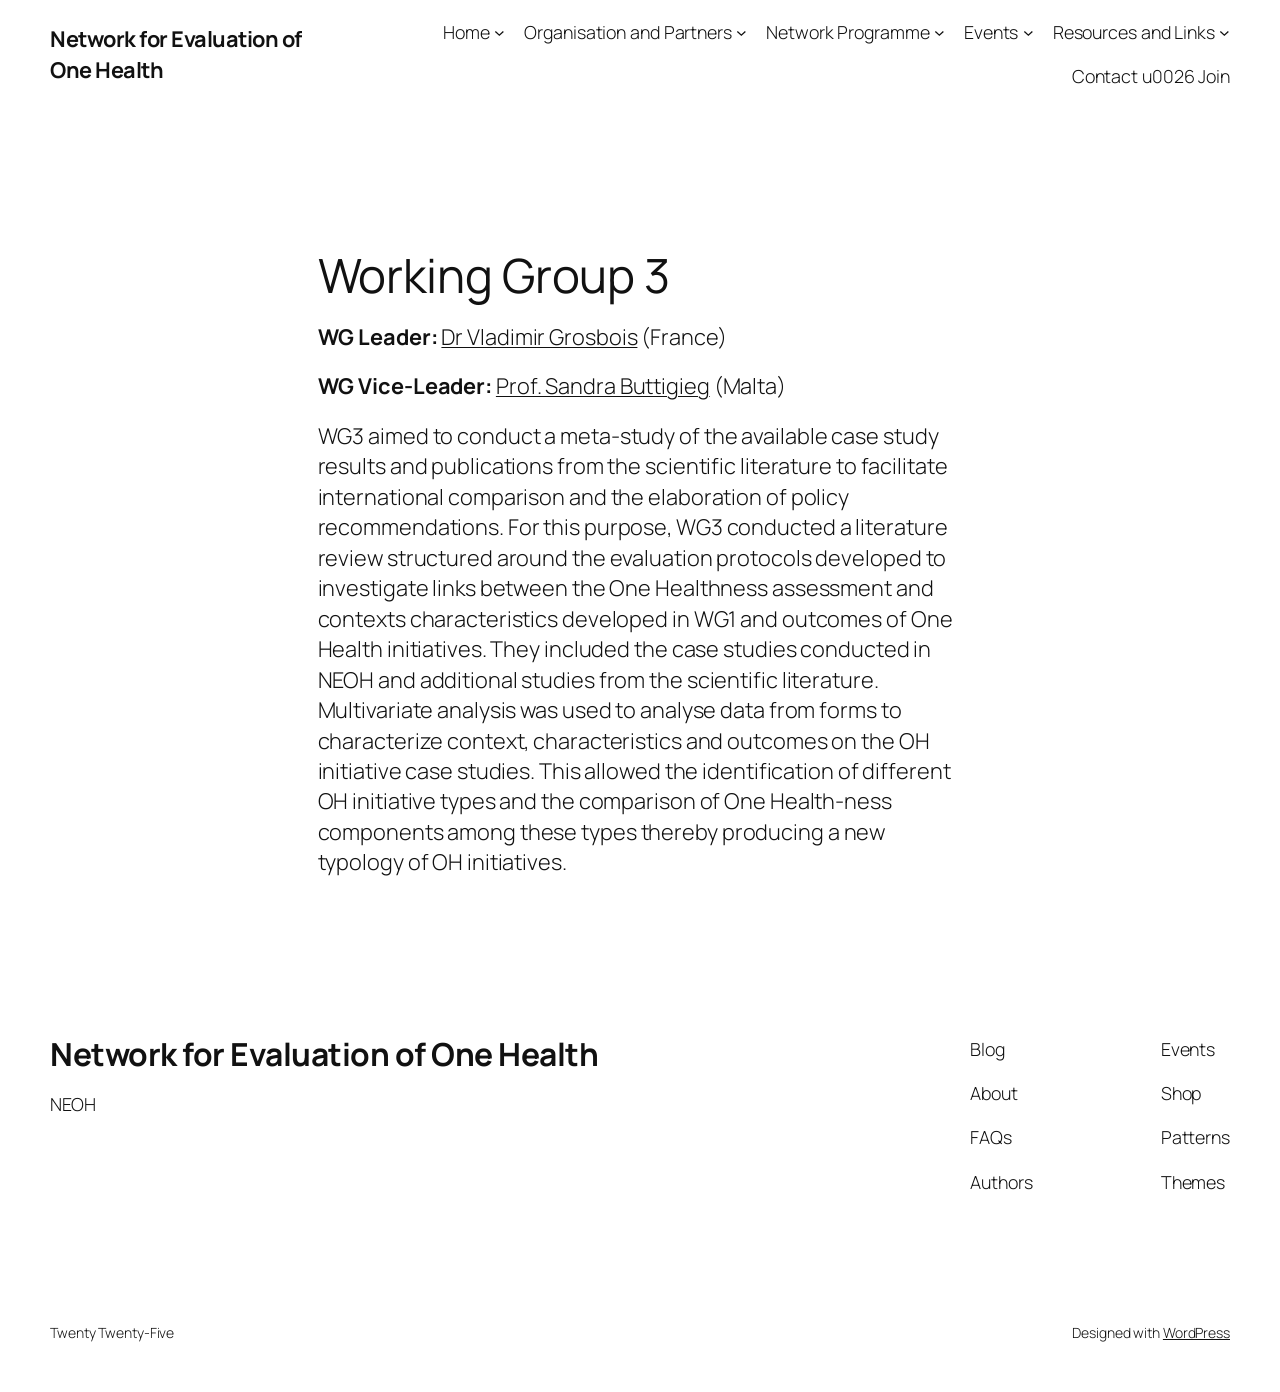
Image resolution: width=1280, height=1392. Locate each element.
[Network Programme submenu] (939, 32)
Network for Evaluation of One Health (324, 1054)
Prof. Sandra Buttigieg (603, 386)
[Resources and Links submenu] (1224, 32)
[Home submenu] (499, 32)
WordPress (1196, 1332)
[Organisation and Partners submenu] (741, 32)
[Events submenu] (1028, 32)
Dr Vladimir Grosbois (539, 337)
